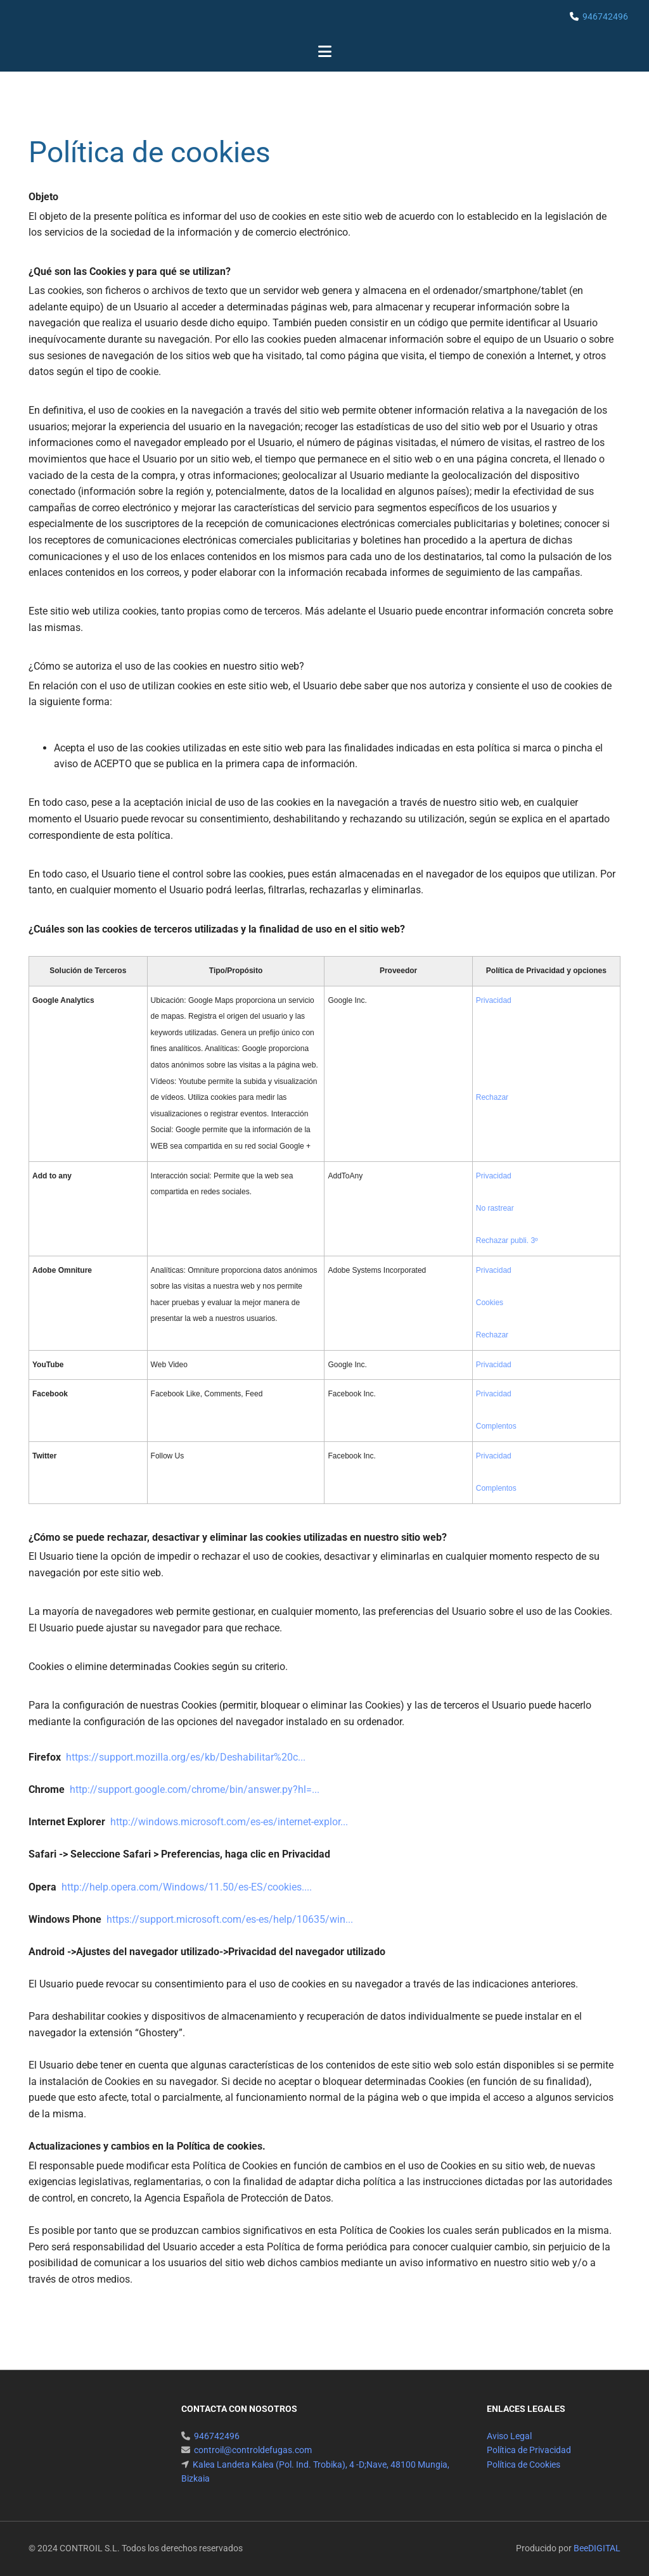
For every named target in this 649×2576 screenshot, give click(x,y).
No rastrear (495, 1208)
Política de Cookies (523, 2464)
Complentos (496, 1426)
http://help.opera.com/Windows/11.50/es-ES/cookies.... (186, 1887)
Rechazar (492, 1097)
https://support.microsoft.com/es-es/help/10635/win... (229, 1919)
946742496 (605, 16)
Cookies (489, 1302)
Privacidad (493, 1000)
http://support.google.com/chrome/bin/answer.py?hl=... (194, 1789)
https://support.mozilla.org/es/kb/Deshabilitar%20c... (185, 1757)
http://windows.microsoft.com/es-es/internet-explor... (229, 1822)
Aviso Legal (509, 2436)
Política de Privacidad (529, 2450)
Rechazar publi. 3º (507, 1240)
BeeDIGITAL (597, 2548)
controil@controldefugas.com (253, 2450)
